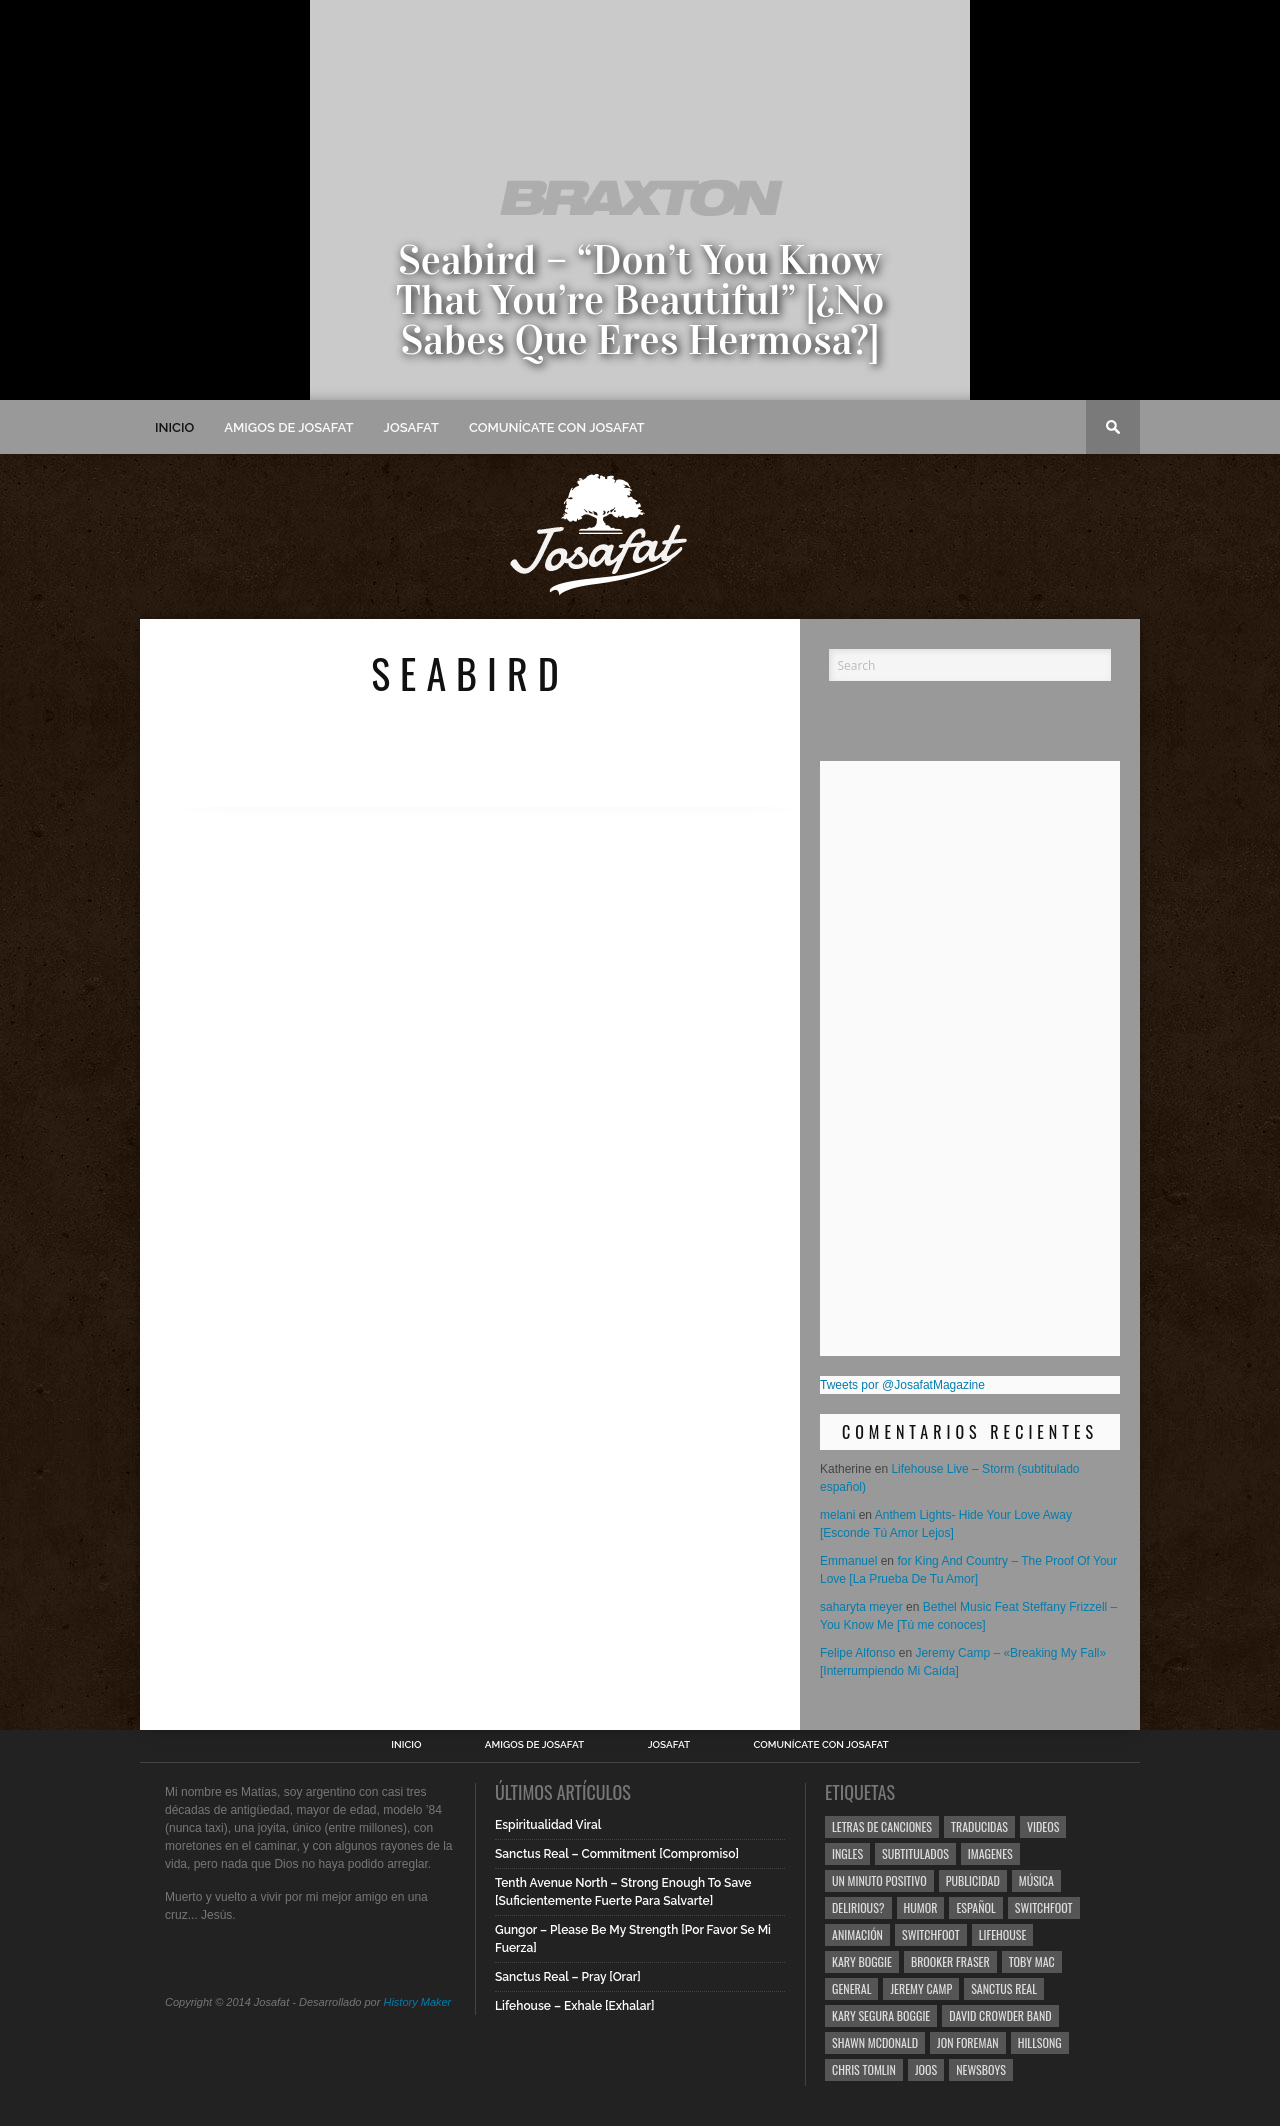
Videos (1043, 1826)
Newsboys (981, 2069)
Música (1036, 1880)
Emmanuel (848, 1561)
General (851, 1988)
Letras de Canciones (882, 1826)
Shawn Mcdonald (875, 2042)
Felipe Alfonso (857, 1653)
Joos (926, 2069)
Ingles (847, 1853)
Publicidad (973, 1880)
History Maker (417, 2002)
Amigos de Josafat (288, 427)
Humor (921, 1907)
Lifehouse (1003, 1934)
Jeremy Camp (921, 1988)
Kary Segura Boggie (881, 2015)
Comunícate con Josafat (557, 427)
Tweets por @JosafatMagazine (902, 1385)
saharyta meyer (861, 1607)
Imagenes (990, 1853)
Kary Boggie (862, 1961)
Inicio (174, 427)
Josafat (411, 427)
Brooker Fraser (950, 1961)
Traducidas (979, 1826)
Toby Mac (1032, 1961)
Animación (857, 1934)
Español (975, 1907)
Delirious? (858, 1907)
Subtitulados (915, 1853)
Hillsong (1040, 2042)
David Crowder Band (1000, 2015)
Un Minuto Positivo (879, 1880)
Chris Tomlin (864, 2069)
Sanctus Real (1004, 1988)
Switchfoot (1044, 1907)
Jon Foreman (968, 2042)
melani (837, 1515)
